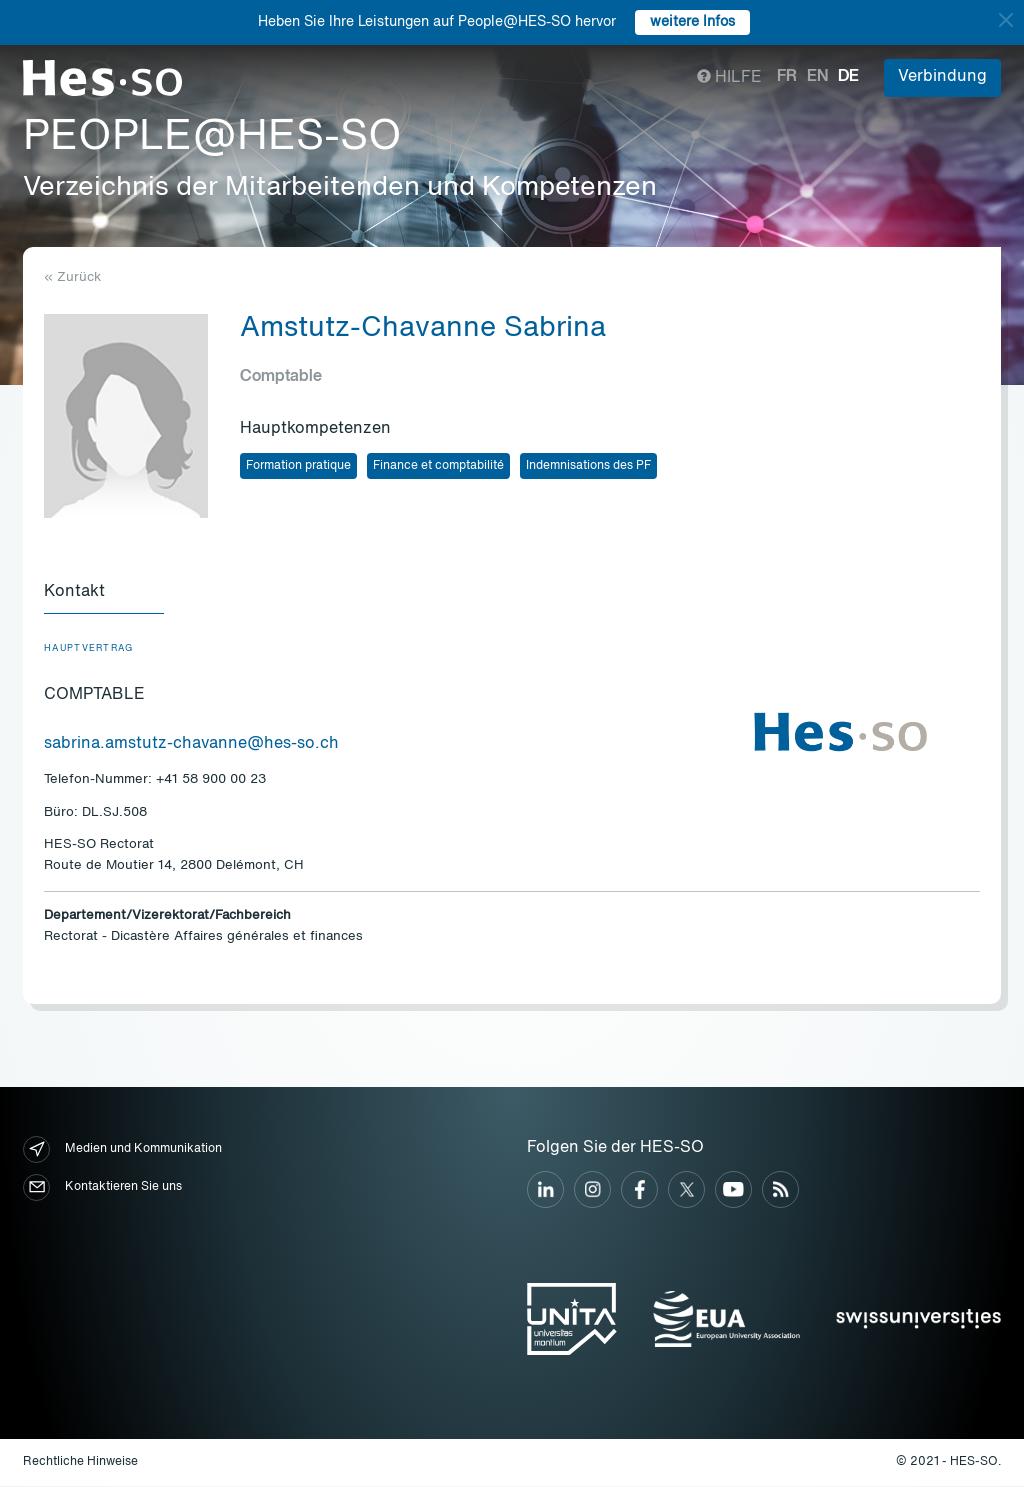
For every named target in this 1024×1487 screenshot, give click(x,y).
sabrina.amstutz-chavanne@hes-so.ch (191, 745)
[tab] (104, 594)
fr (787, 77)
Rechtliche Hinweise (80, 1463)
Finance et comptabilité (438, 466)
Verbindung (942, 77)
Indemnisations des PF (588, 466)
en (817, 77)
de (848, 77)
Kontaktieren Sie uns (102, 1188)
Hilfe (729, 78)
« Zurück (72, 277)
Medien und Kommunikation (122, 1150)
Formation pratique (298, 466)
